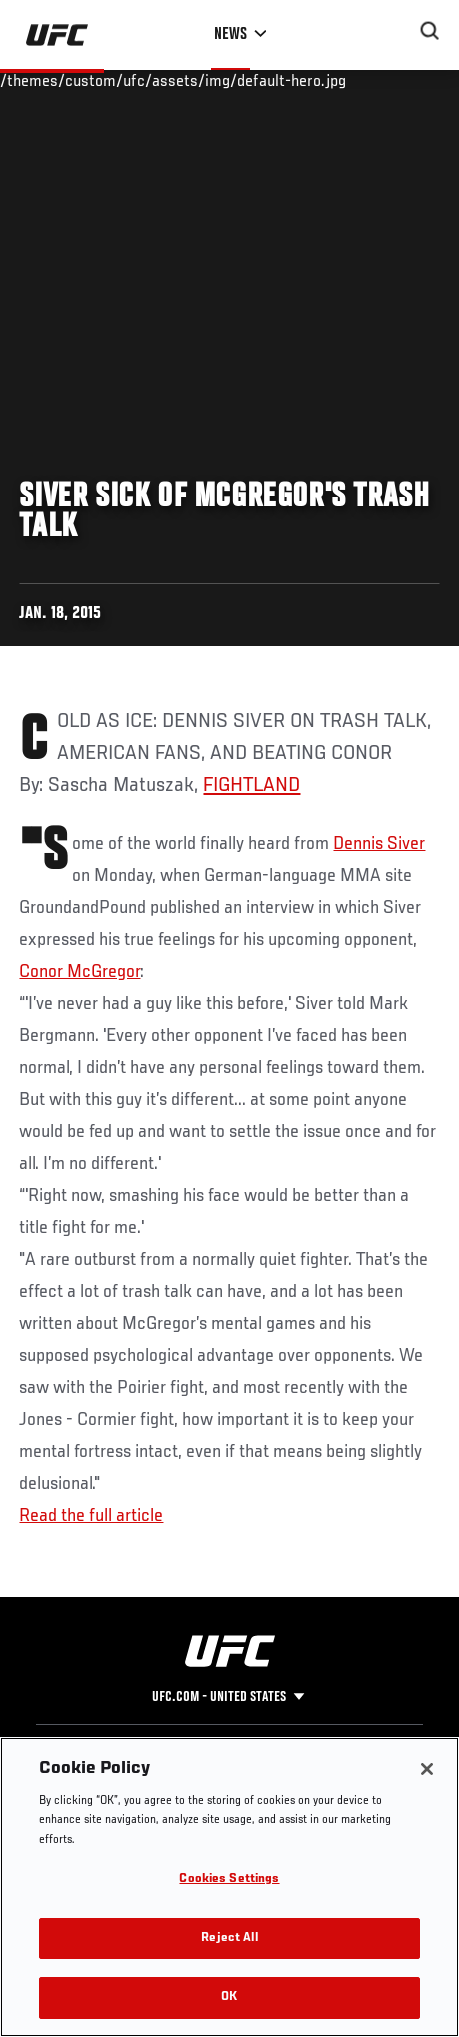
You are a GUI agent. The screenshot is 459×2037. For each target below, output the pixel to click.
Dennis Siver (379, 844)
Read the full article (91, 1516)
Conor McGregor (79, 972)
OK (229, 1997)
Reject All (229, 1938)
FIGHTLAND (251, 786)
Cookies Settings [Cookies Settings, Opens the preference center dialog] (229, 1879)
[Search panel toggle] (430, 31)
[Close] (427, 1769)
